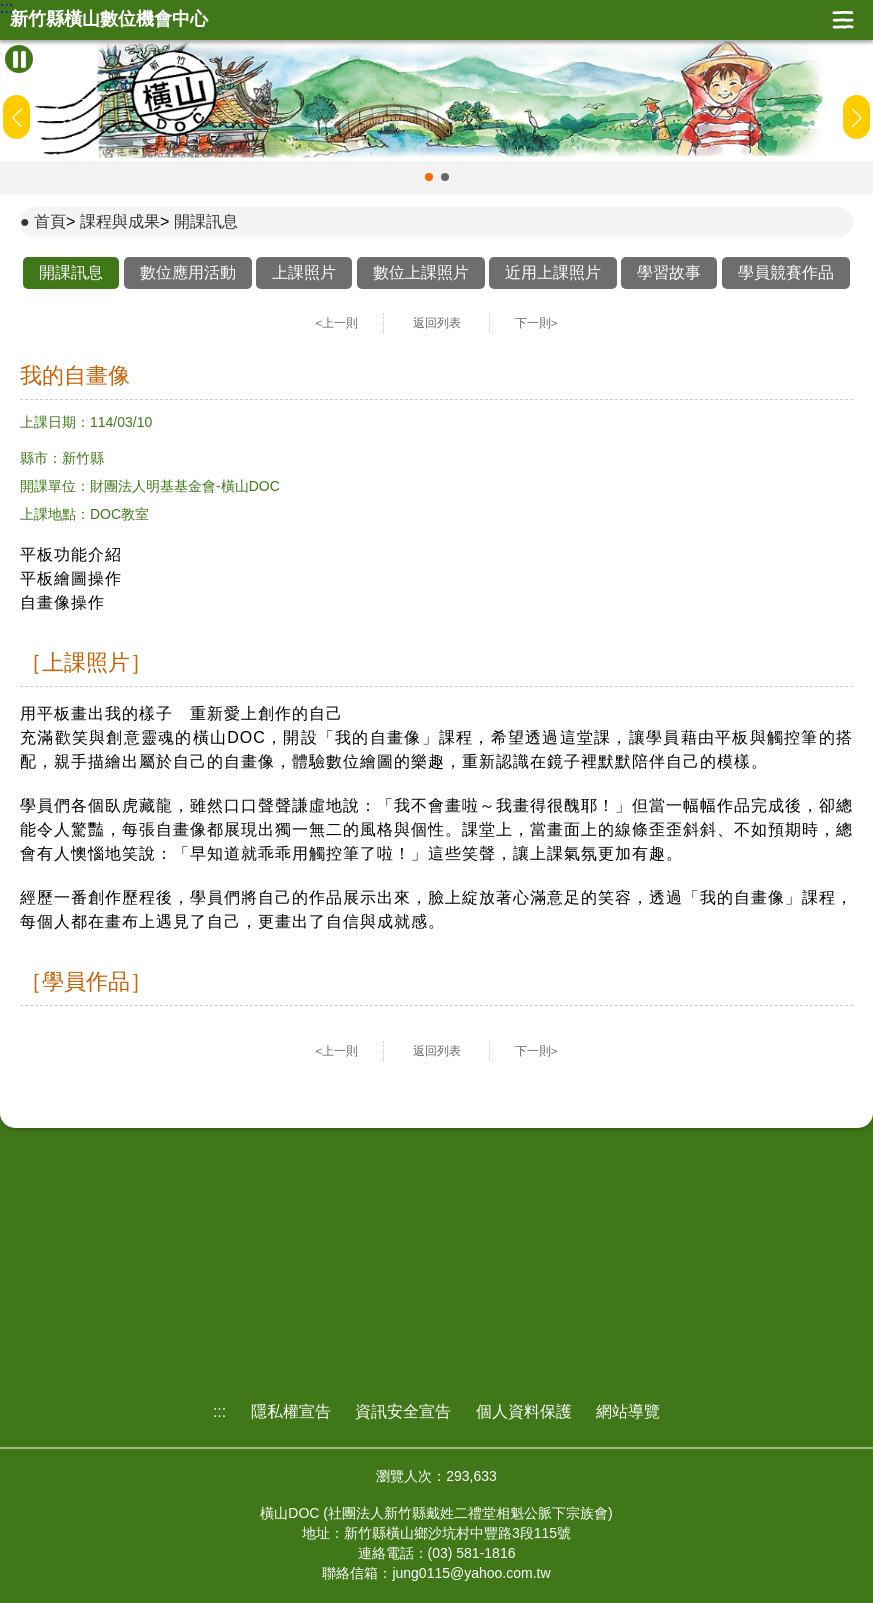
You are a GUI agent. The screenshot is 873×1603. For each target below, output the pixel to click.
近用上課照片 (553, 272)
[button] (429, 177)
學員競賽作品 (786, 272)
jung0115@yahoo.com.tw (471, 1573)
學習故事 (669, 272)
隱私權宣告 (291, 1411)
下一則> (536, 323)
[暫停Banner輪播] (19, 59)
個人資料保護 (524, 1411)
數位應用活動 (188, 272)
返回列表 (437, 323)
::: (6, 8)
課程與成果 (120, 221)
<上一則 (337, 323)
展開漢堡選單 (843, 20)
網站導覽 (628, 1411)
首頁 (50, 221)
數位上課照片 (421, 272)
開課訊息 (206, 221)
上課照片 (304, 272)
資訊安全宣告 (403, 1411)
